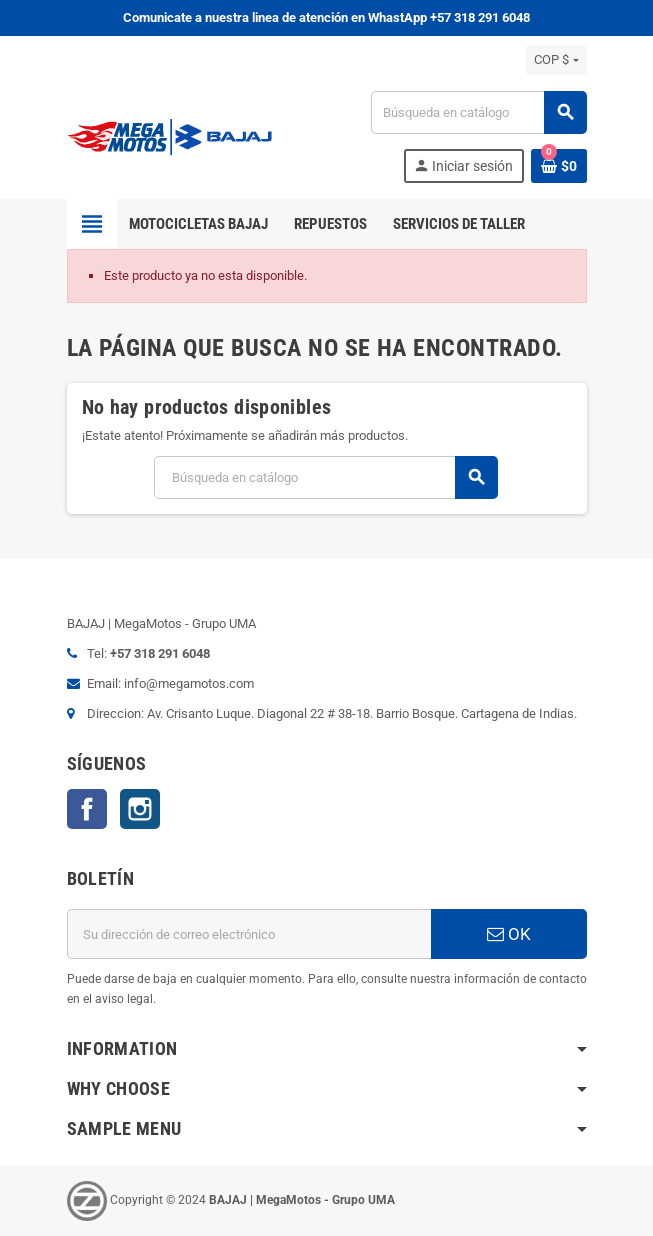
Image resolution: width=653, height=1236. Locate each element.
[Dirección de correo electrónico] (249, 934)
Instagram (140, 809)
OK (509, 934)
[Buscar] (478, 112)
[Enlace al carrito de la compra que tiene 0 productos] (559, 166)
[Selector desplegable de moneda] (556, 60)
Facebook (87, 809)
